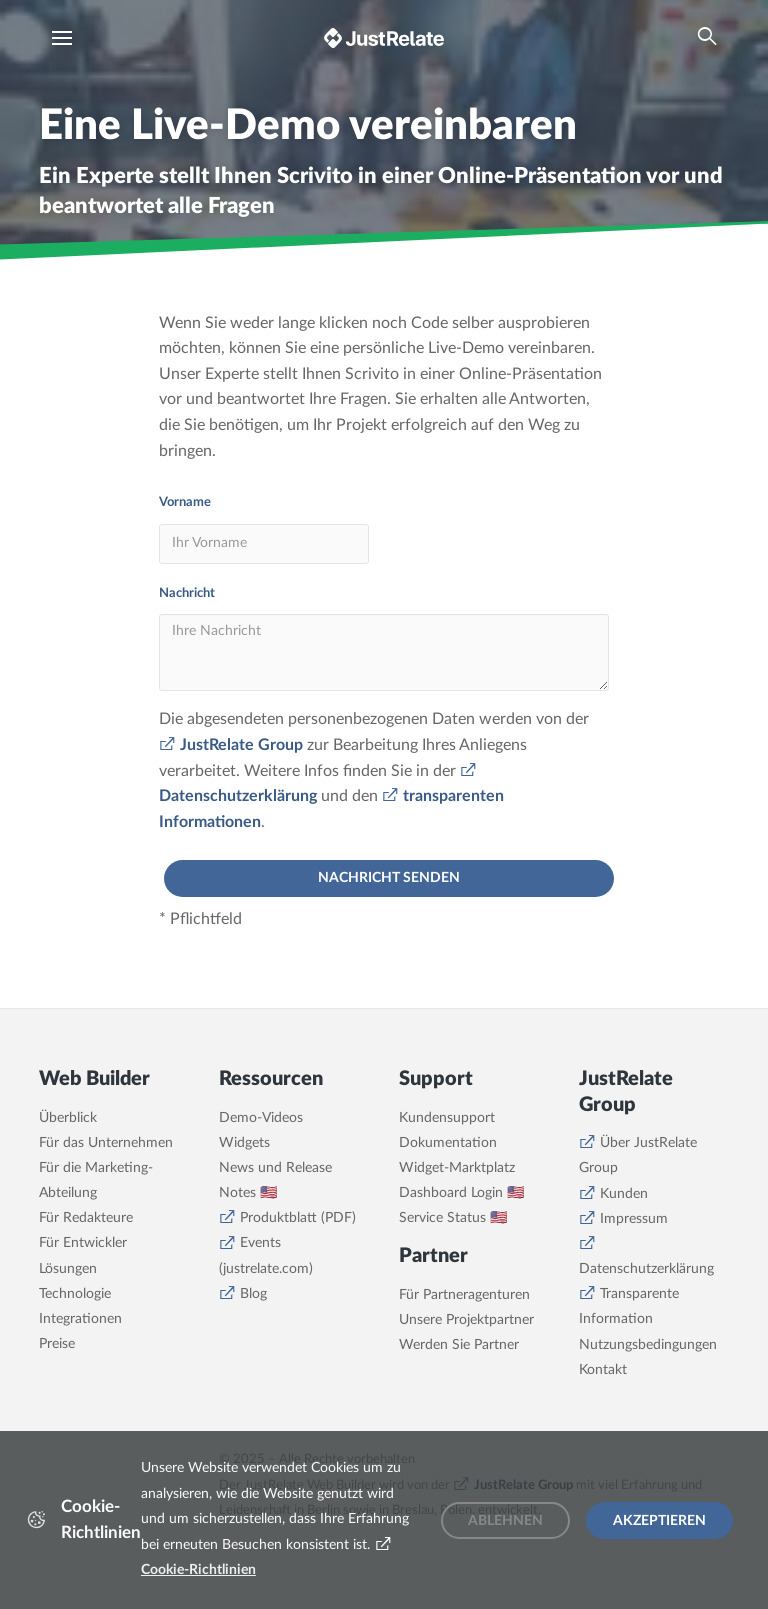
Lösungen (68, 1269)
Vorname (185, 502)
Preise (57, 1344)
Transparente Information (629, 1306)
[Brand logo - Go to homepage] (384, 37)
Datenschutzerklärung (646, 1269)
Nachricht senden (389, 878)
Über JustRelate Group (638, 1155)
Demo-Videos (261, 1118)
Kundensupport (447, 1118)
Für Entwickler (83, 1243)
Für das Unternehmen (106, 1143)
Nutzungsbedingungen (648, 1345)
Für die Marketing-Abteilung (96, 1180)
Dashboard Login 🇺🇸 (461, 1193)
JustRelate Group (241, 745)
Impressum (634, 1219)
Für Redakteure (86, 1218)
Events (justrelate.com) (266, 1255)
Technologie (75, 1294)
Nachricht (187, 593)
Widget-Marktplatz (457, 1168)
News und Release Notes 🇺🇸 (275, 1180)
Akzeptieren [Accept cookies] (659, 1521)
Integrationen (80, 1319)
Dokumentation (448, 1143)
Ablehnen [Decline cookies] (505, 1521)
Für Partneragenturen (464, 1295)
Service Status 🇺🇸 (453, 1218)
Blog (253, 1294)
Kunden (624, 1194)
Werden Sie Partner (459, 1345)
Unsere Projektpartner (466, 1320)
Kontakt (603, 1370)
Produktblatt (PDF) (298, 1218)
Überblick (68, 1118)
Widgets (244, 1143)
